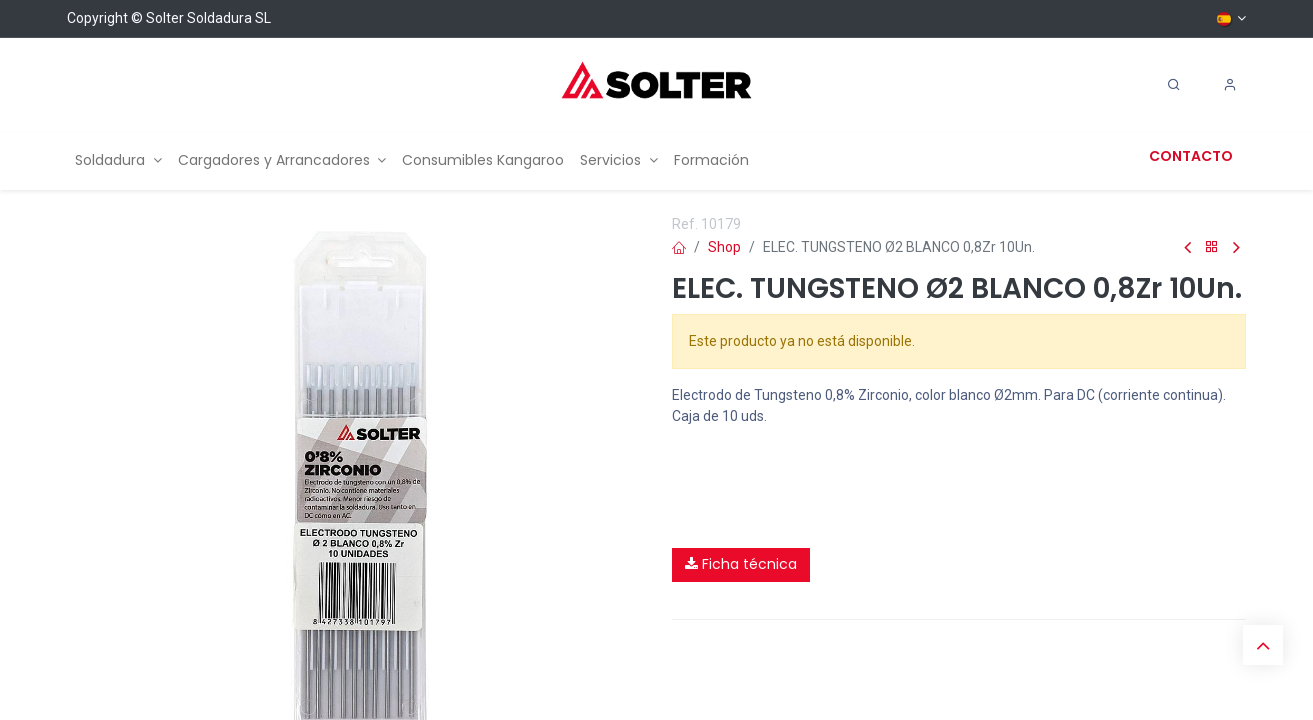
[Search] (1174, 85)
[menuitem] (118, 160)
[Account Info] (1230, 85)
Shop (724, 247)
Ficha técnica (741, 564)
